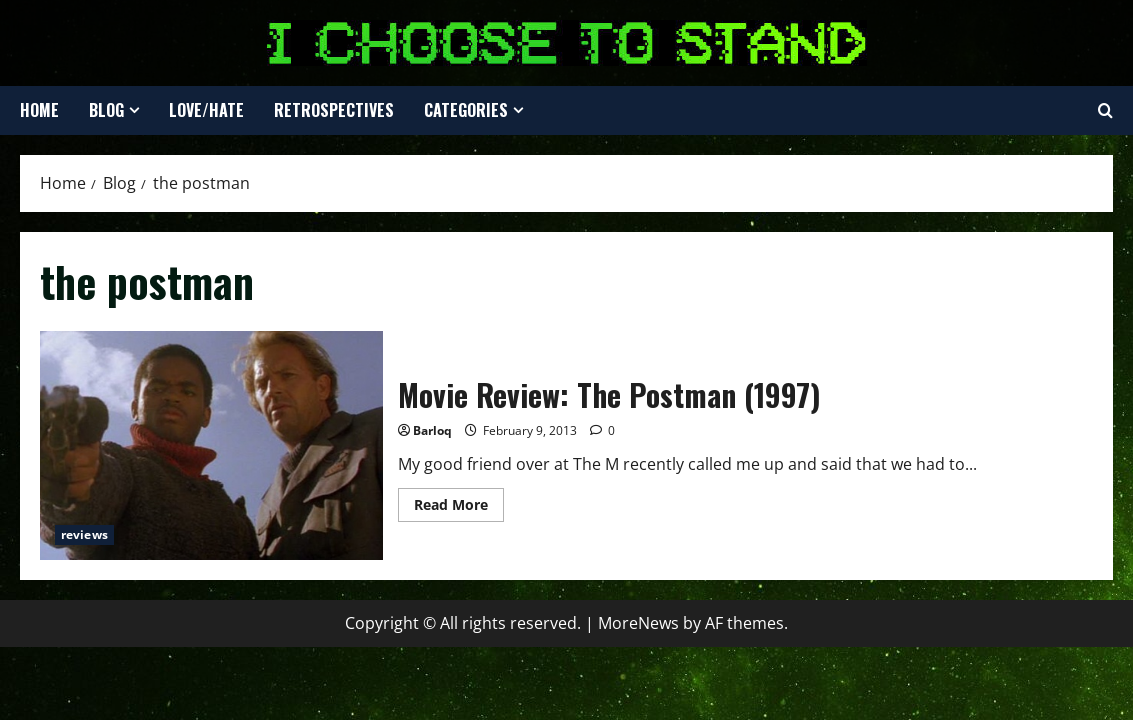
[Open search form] (1105, 111)
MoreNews (638, 623)
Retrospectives (334, 110)
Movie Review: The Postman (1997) (211, 445)
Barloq (432, 430)
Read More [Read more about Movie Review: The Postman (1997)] (459, 508)
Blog (106, 110)
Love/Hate (206, 110)
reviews (84, 534)
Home (39, 110)
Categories (466, 110)
